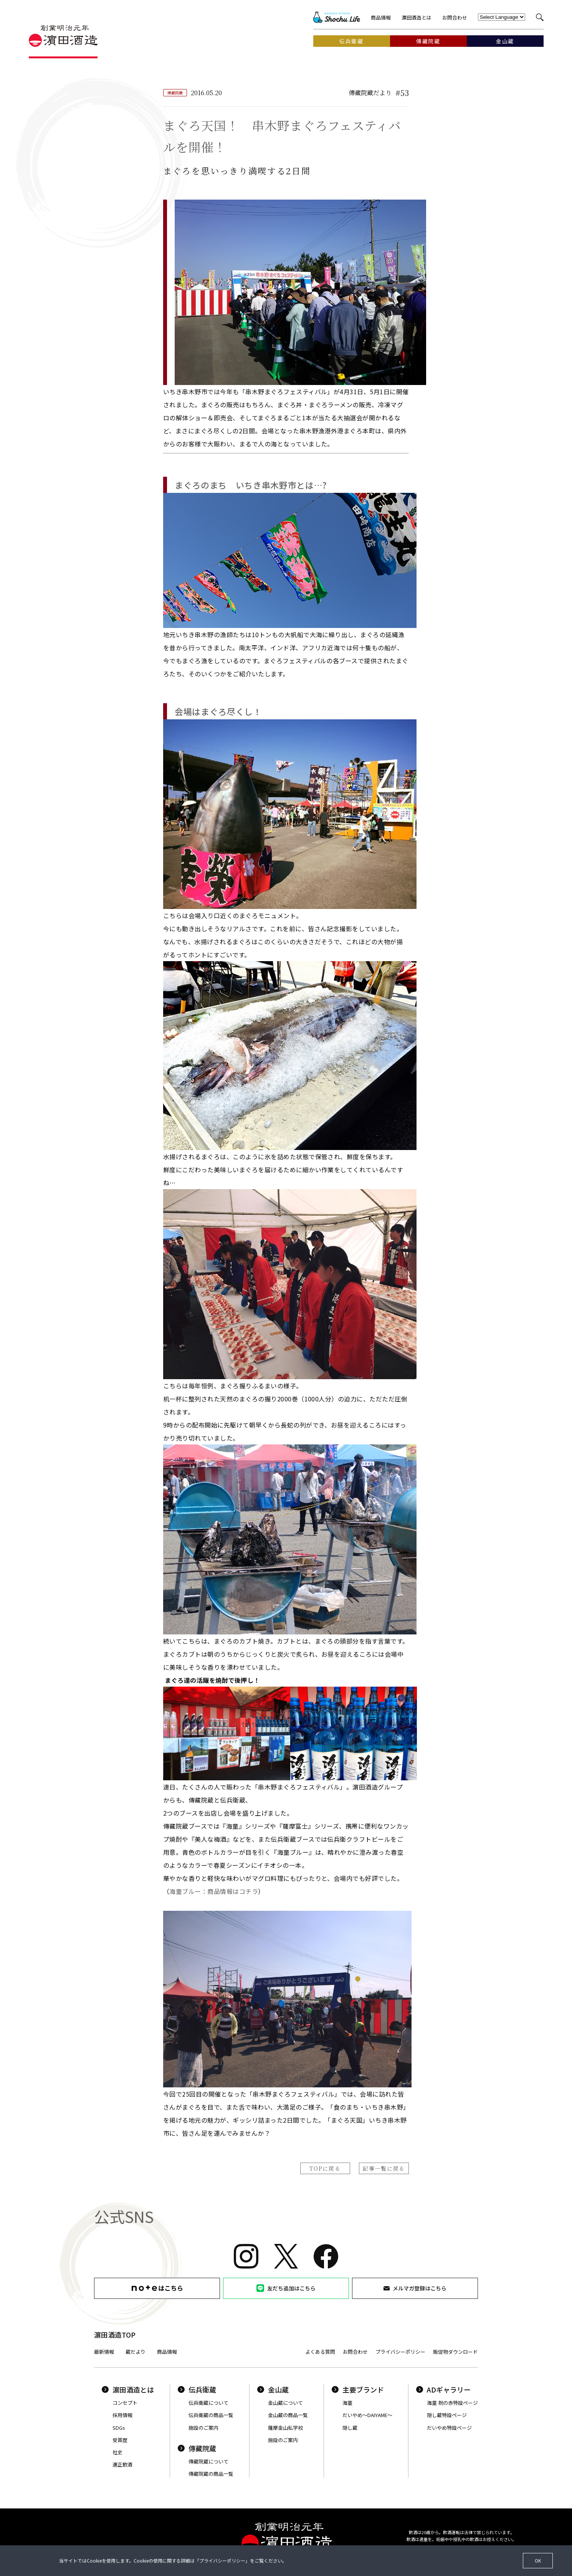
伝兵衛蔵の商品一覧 (210, 2415)
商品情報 (381, 17)
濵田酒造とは (416, 17)
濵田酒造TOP (115, 2335)
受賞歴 (119, 2440)
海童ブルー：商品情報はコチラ (213, 1891)
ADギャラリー (443, 2389)
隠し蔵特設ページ (447, 2415)
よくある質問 (320, 2351)
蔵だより (135, 2351)
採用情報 (122, 2415)
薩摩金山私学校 (285, 2427)
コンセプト (124, 2402)
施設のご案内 (203, 2427)
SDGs (118, 2427)
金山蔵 (273, 2389)
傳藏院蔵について (208, 2461)
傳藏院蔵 (197, 2448)
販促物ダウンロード (455, 2351)
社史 (117, 2452)
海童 (347, 2402)
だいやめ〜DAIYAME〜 (367, 2415)
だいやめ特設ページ (449, 2427)
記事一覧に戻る (384, 2168)
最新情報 (104, 2351)
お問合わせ (454, 17)
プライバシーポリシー (400, 2351)
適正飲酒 (122, 2464)
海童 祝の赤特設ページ (452, 2402)
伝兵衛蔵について (208, 2402)
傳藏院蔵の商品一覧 (210, 2473)
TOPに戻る (325, 2168)
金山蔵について (285, 2402)
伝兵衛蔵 (197, 2389)
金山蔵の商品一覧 (288, 2415)
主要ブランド (358, 2389)
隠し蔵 (349, 2427)
